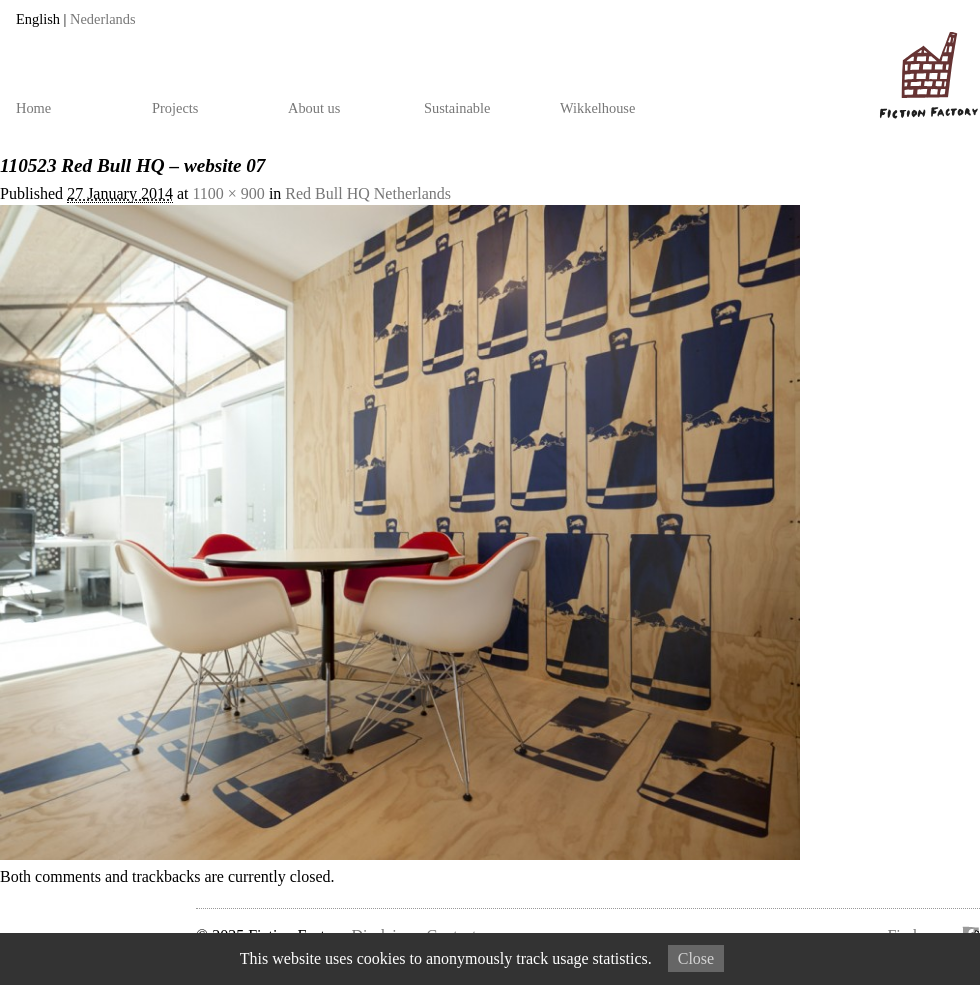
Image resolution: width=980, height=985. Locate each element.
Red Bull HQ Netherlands (368, 193)
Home (33, 108)
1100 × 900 (228, 193)
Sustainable (457, 108)
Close (696, 958)
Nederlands (103, 19)
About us (314, 108)
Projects (175, 108)
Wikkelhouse (597, 108)
